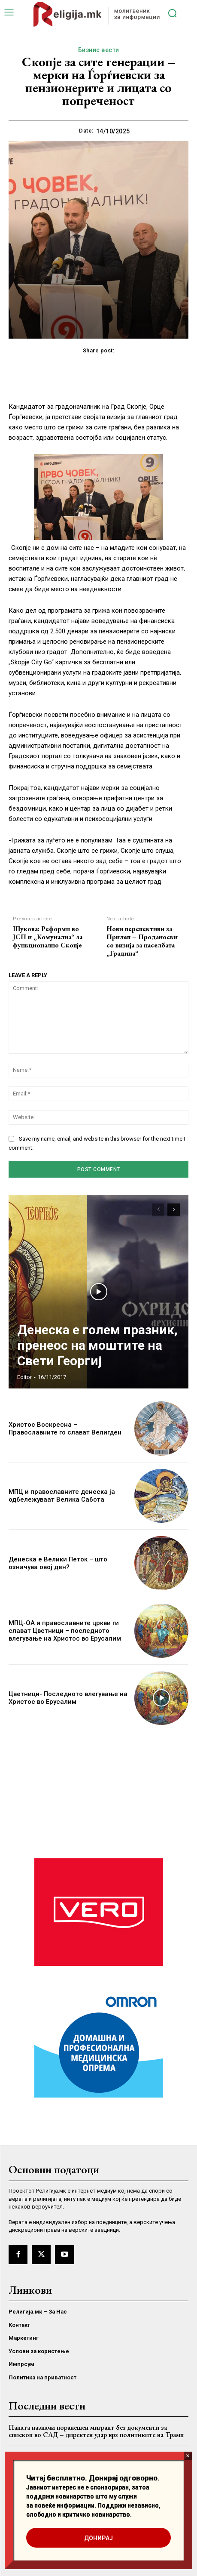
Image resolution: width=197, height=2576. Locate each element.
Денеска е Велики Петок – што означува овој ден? (58, 1563)
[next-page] (173, 1209)
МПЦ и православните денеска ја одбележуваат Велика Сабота (62, 1495)
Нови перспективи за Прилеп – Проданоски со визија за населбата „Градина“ (142, 941)
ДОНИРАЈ (98, 2538)
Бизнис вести (98, 50)
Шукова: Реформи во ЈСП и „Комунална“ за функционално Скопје (47, 937)
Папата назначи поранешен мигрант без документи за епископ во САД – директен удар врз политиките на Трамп (96, 2431)
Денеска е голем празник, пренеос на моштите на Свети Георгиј (97, 1345)
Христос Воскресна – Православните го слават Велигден (65, 1428)
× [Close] (188, 2455)
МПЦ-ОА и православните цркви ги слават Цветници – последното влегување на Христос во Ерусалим (65, 1630)
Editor (24, 1377)
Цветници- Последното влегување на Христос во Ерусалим (68, 1698)
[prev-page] (158, 1209)
